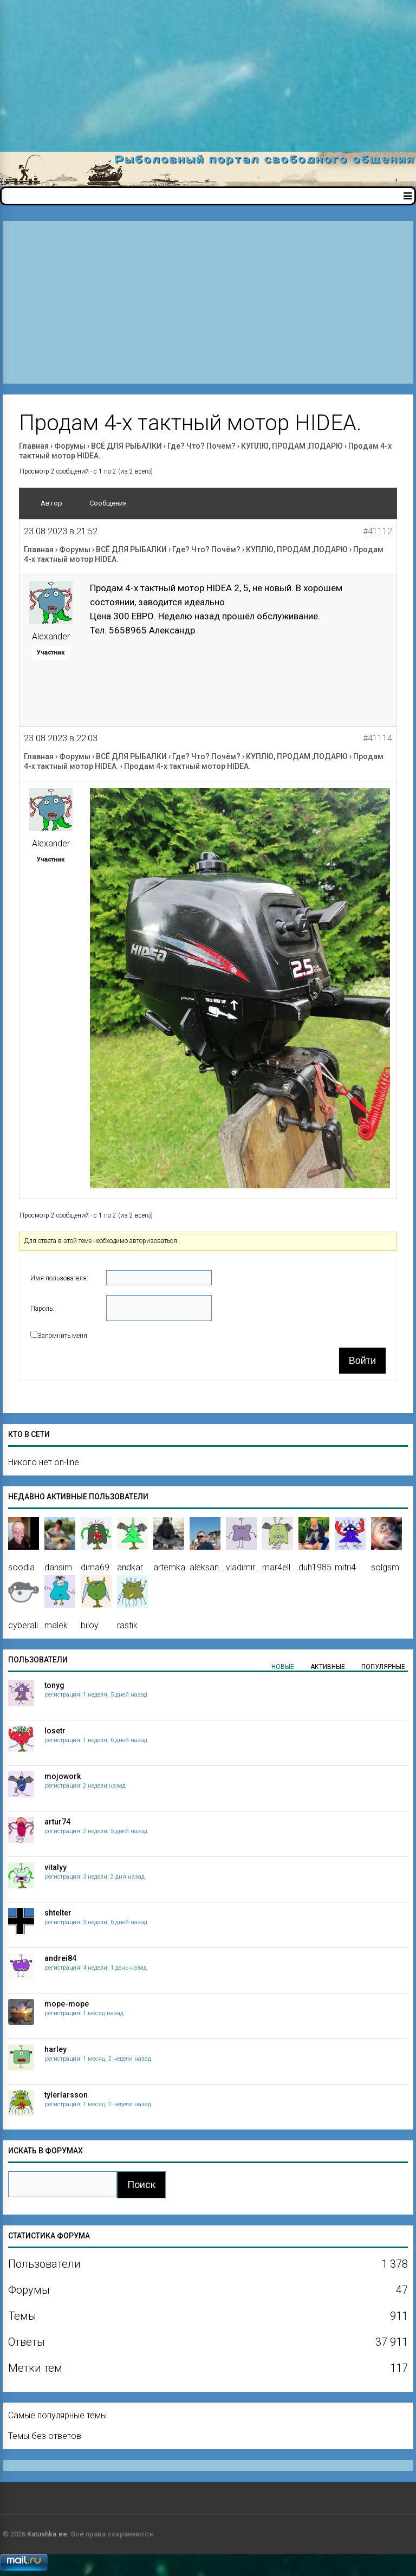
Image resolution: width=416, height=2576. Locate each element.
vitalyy (55, 1867)
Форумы (70, 446)
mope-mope (66, 2003)
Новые (282, 1667)
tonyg (54, 1685)
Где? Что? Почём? (201, 446)
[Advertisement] (208, 76)
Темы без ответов (44, 2436)
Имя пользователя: (59, 1278)
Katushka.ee (47, 2534)
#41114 (377, 738)
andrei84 (60, 1958)
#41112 (377, 531)
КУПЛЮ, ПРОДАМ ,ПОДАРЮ (292, 446)
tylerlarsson (66, 2094)
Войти (362, 1360)
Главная (34, 446)
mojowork (62, 1776)
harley (55, 2049)
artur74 (57, 1821)
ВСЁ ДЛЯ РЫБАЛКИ (126, 446)
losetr (55, 1730)
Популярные (383, 1667)
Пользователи (38, 1659)
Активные (327, 1667)
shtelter (58, 1912)
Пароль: (42, 1308)
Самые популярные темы (57, 2415)
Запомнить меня (62, 1335)
